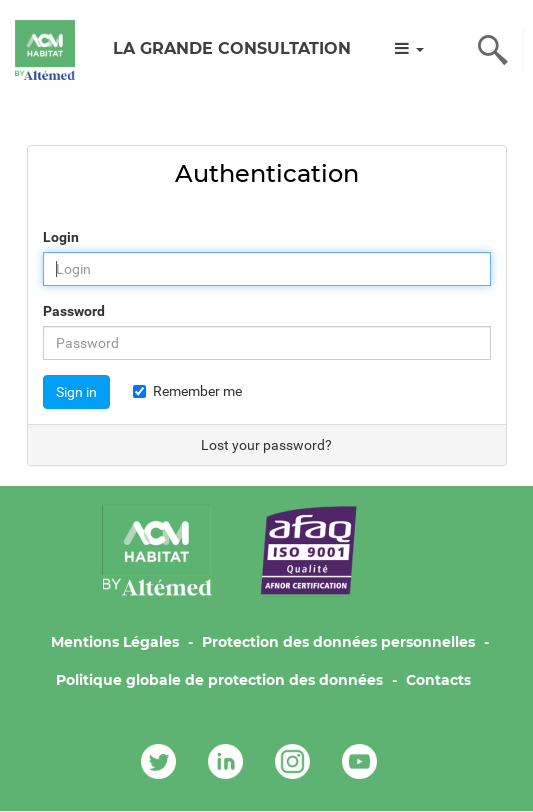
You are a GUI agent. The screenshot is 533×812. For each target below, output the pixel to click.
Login (61, 237)
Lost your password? (266, 445)
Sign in (76, 392)
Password (74, 311)
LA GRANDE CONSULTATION (232, 48)
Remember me (187, 391)
